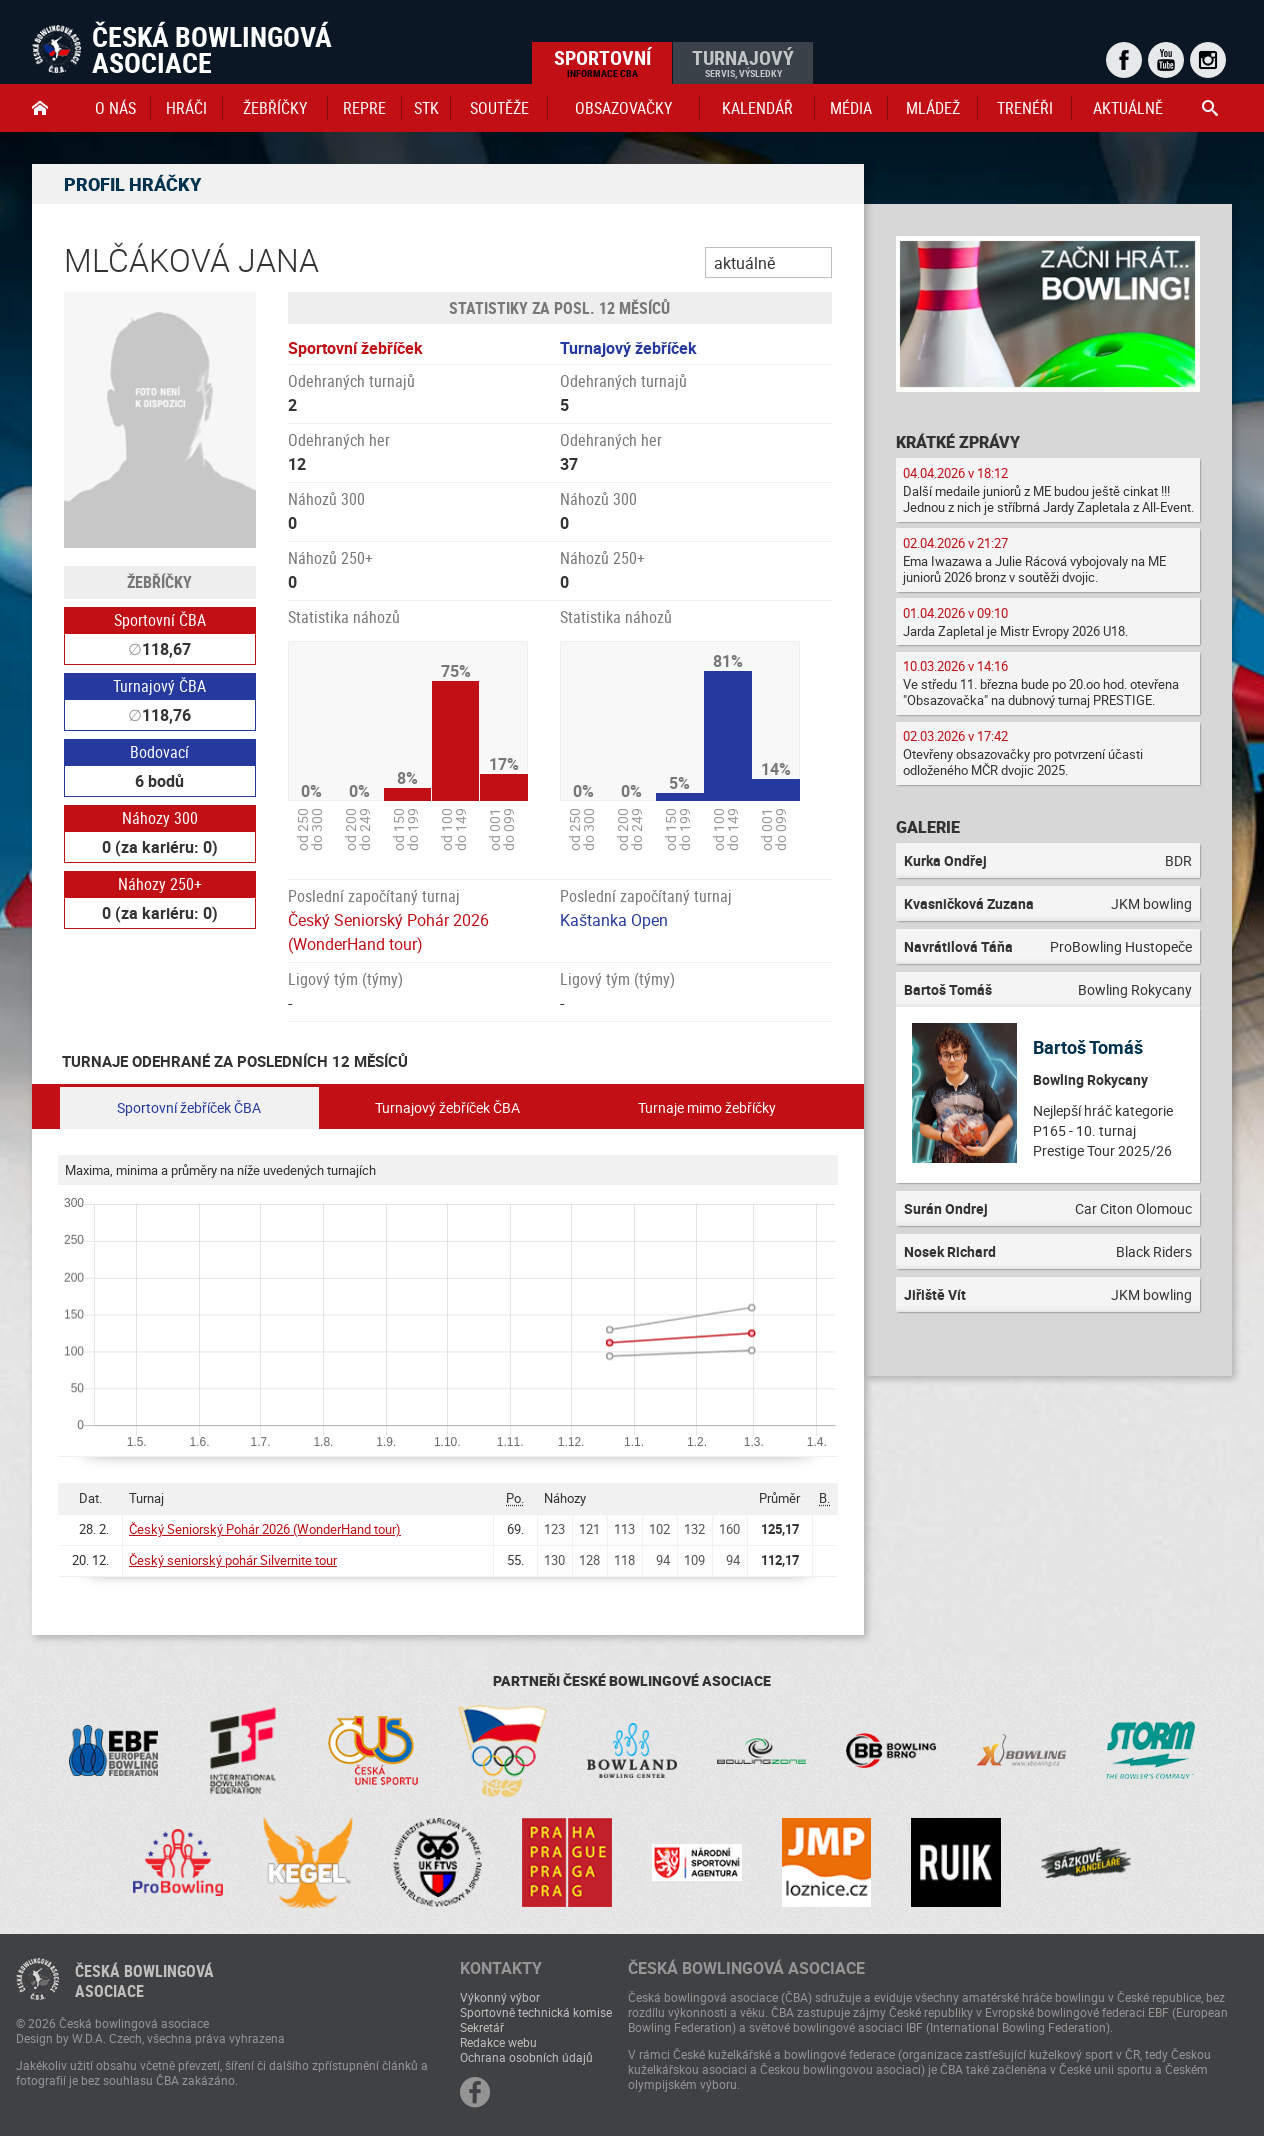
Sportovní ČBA (160, 620)
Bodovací (159, 752)
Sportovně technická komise (536, 2012)
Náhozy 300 (160, 818)
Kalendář (757, 108)
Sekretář (482, 2027)
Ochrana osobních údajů (526, 2057)
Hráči (186, 108)
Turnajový (743, 62)
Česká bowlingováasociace (144, 1981)
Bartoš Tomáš (1088, 1047)
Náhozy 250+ (160, 884)
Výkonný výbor (500, 1997)
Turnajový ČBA (159, 686)
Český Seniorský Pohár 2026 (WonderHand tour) (265, 1529)
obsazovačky (623, 108)
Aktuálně (1128, 108)
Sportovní (602, 62)
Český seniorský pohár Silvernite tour (233, 1560)
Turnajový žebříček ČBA (447, 1107)
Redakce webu (498, 2042)
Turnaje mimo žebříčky (707, 1107)
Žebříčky (275, 108)
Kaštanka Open (614, 920)
